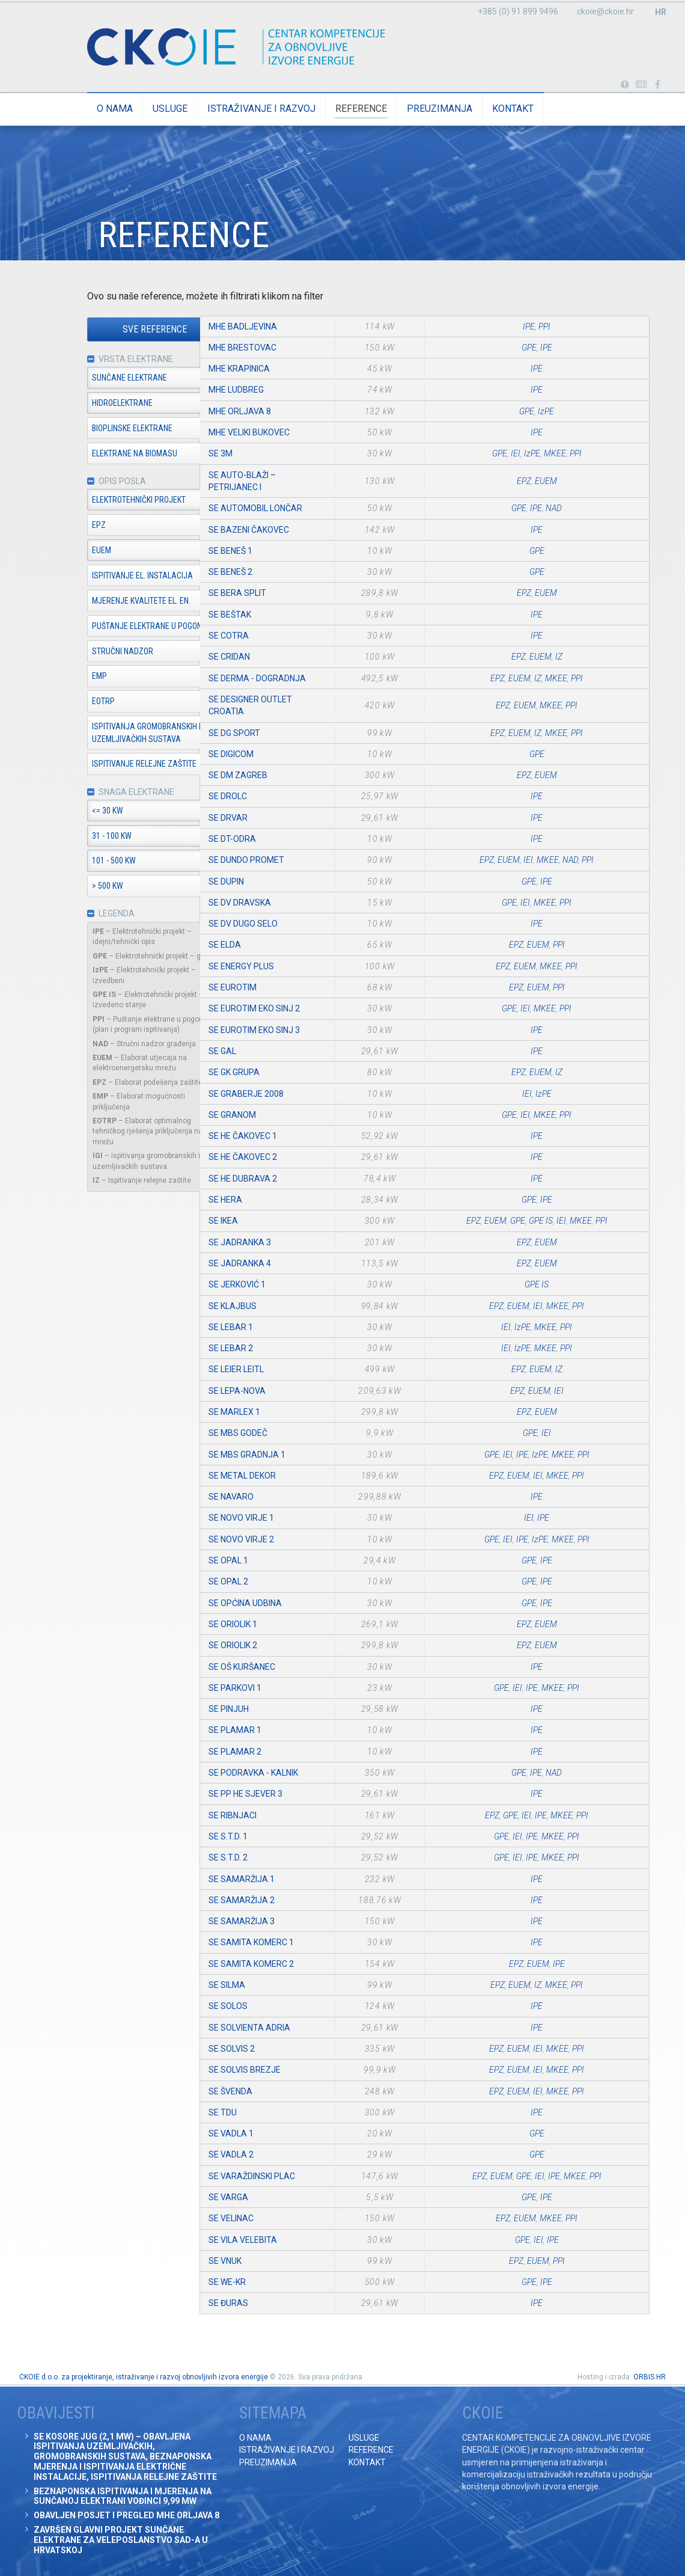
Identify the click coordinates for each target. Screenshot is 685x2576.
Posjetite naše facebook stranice (657, 84)
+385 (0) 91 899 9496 (518, 11)
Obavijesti (641, 84)
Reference (328, 108)
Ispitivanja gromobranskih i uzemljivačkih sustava (113, 733)
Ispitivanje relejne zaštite (111, 765)
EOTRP (70, 702)
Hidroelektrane (89, 403)
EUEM (68, 551)
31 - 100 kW (79, 837)
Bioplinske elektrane (99, 429)
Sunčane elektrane (96, 378)
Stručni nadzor (89, 652)
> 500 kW (74, 887)
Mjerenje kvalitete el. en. (108, 602)
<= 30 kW (74, 812)
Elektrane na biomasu (101, 454)
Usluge (137, 108)
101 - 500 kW (81, 862)
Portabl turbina (624, 84)
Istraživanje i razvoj (228, 108)
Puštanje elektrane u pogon (114, 627)
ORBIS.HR (649, 2377)
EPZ (66, 526)
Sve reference (122, 330)
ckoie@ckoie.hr (605, 11)
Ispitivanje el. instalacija (109, 576)
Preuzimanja (406, 108)
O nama (82, 108)
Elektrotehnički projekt (106, 501)
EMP (66, 677)
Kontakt (480, 108)
